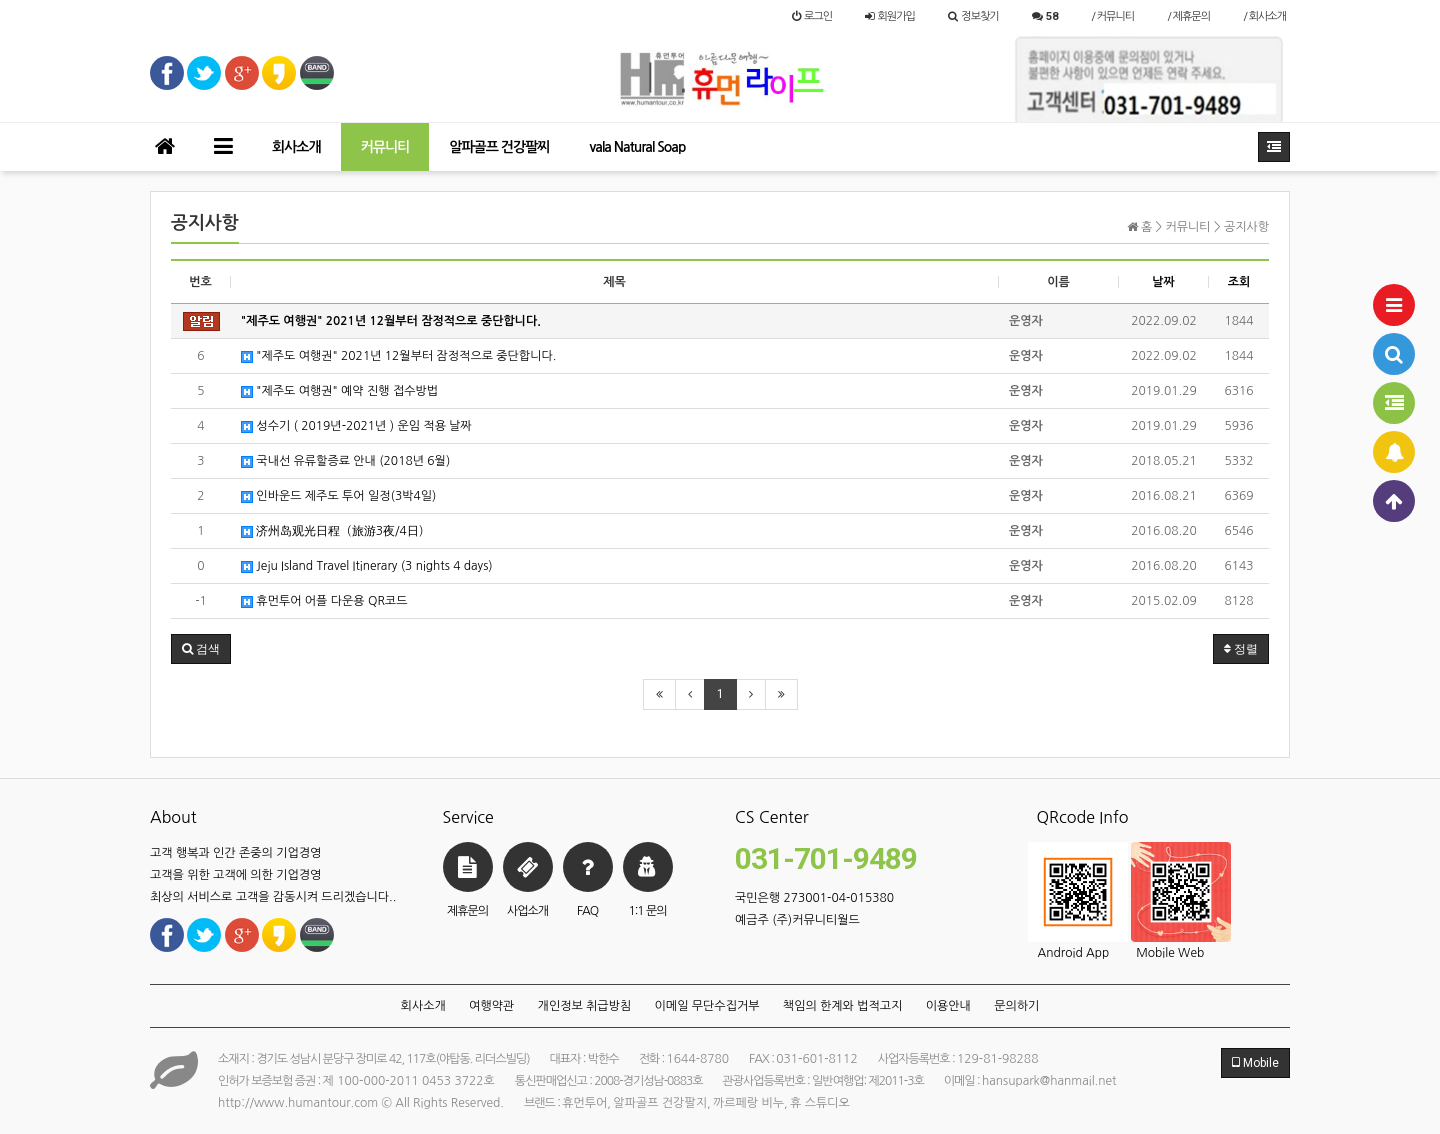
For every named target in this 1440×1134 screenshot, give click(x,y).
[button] (201, 649)
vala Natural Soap (637, 147)
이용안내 (948, 1006)
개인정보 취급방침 (585, 1006)
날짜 (1163, 282)
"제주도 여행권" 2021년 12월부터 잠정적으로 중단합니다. (398, 356)
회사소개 (296, 147)
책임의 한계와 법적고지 (843, 1006)
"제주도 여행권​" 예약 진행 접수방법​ (339, 391)
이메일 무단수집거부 (707, 1006)
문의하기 (1016, 1006)
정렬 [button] (1241, 649)
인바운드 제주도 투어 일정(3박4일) (338, 496)
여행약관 (491, 1006)
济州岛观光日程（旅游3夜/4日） (335, 531)
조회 (1239, 282)
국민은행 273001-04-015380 (814, 898)
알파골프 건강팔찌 (499, 147)
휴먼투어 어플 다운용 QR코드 (324, 601)
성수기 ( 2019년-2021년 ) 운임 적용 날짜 (356, 426)
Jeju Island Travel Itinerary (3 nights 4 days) (367, 566)
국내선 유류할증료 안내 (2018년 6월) (345, 461)
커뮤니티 (385, 147)
